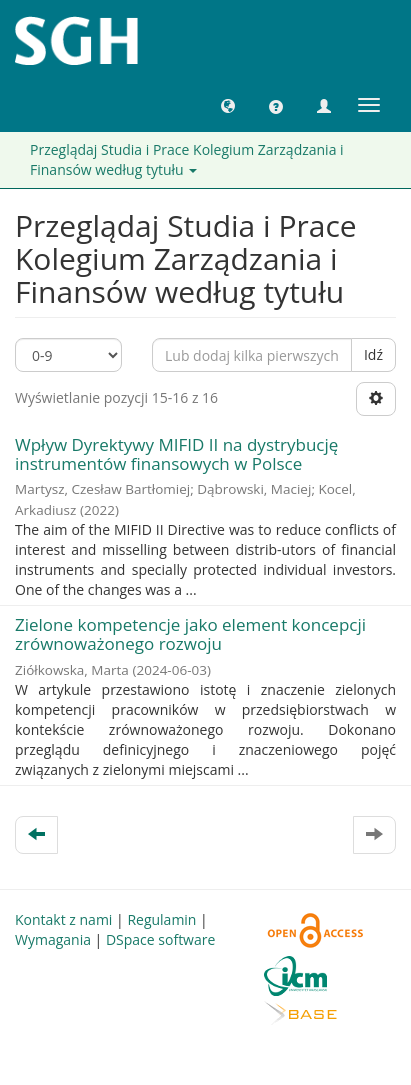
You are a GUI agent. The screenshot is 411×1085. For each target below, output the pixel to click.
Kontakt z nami (63, 919)
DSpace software (160, 939)
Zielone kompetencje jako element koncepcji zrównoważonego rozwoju (190, 634)
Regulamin (161, 919)
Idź (373, 354)
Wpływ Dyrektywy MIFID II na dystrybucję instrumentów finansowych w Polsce (176, 454)
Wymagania (53, 939)
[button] (228, 105)
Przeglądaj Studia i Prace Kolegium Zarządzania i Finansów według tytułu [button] (187, 159)
